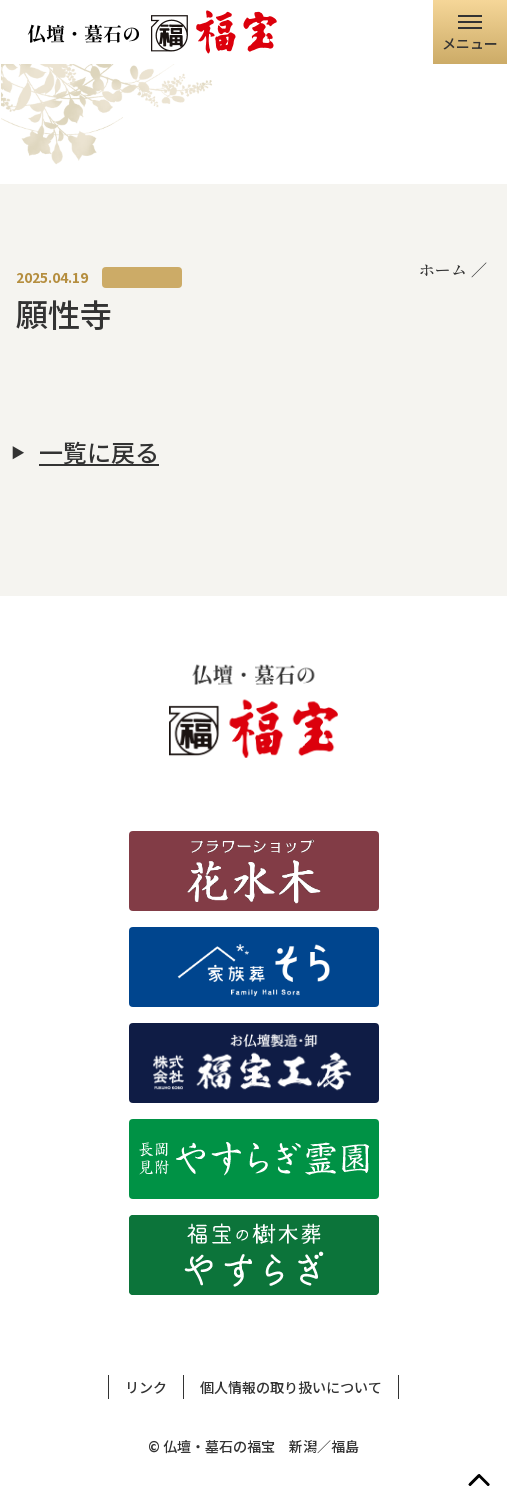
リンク (146, 1387)
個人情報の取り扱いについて (291, 1387)
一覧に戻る (99, 452)
